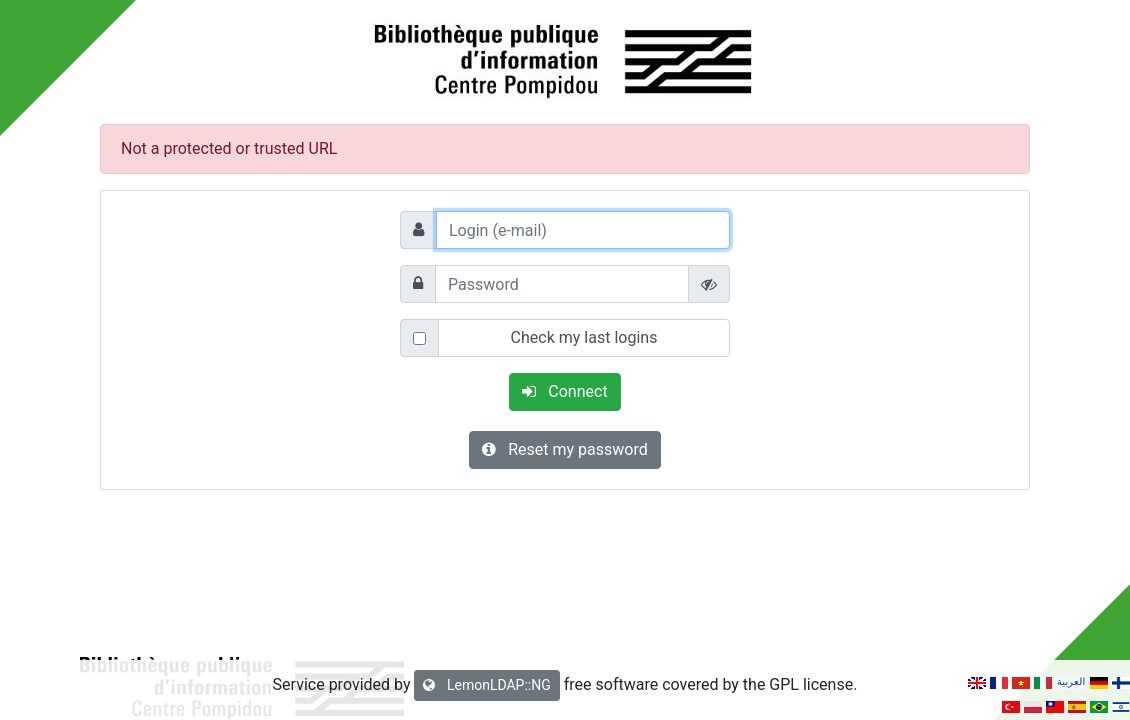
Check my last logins (584, 337)
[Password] (562, 284)
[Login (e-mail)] (583, 230)
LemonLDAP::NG (486, 685)
